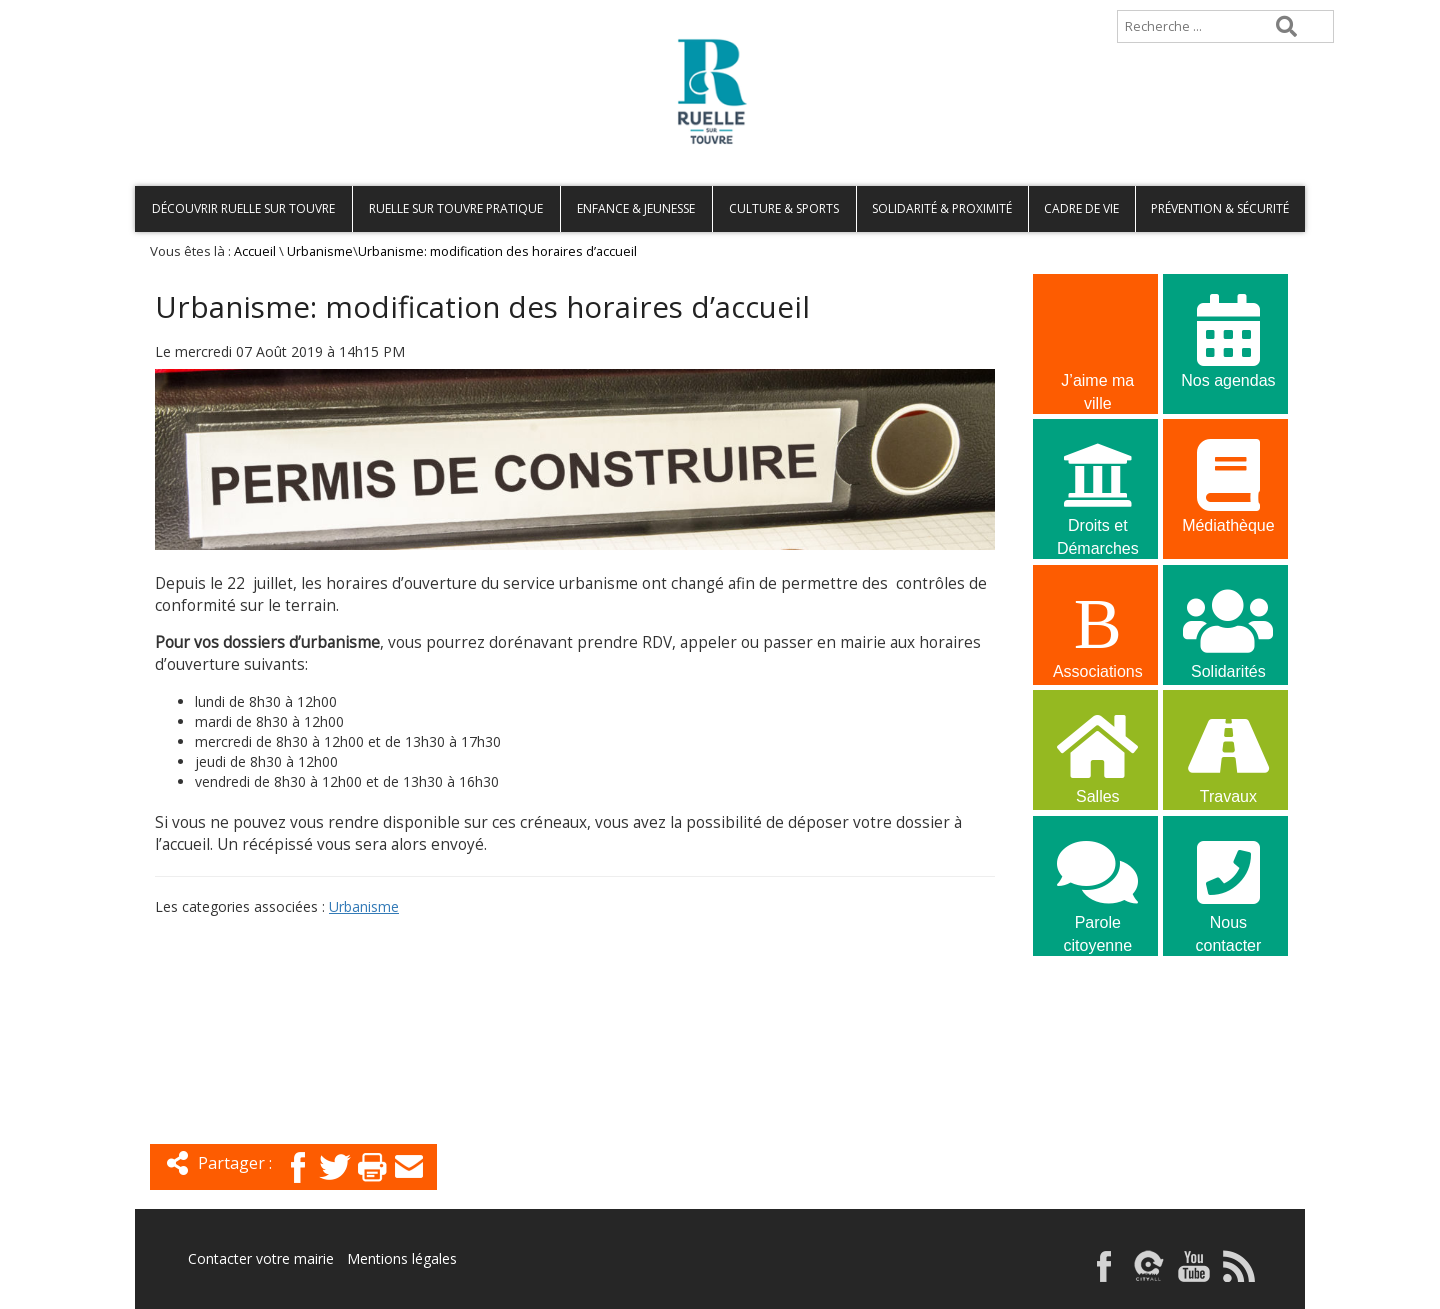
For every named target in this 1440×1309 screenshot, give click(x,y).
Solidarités (1228, 630)
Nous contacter (1228, 884)
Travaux (1228, 755)
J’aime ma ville (1098, 342)
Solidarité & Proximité (942, 208)
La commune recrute (1098, 1029)
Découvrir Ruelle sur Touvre (243, 208)
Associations (1098, 630)
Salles (1098, 755)
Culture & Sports (784, 208)
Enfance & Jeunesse (636, 208)
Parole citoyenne (1098, 884)
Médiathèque (1228, 484)
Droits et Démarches (1098, 487)
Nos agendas (1228, 339)
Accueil (167, 9)
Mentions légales (402, 1258)
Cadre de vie (1081, 208)
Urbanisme (320, 251)
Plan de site (262, 9)
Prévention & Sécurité (1220, 208)
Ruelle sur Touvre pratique (456, 208)
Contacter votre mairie (261, 1258)
